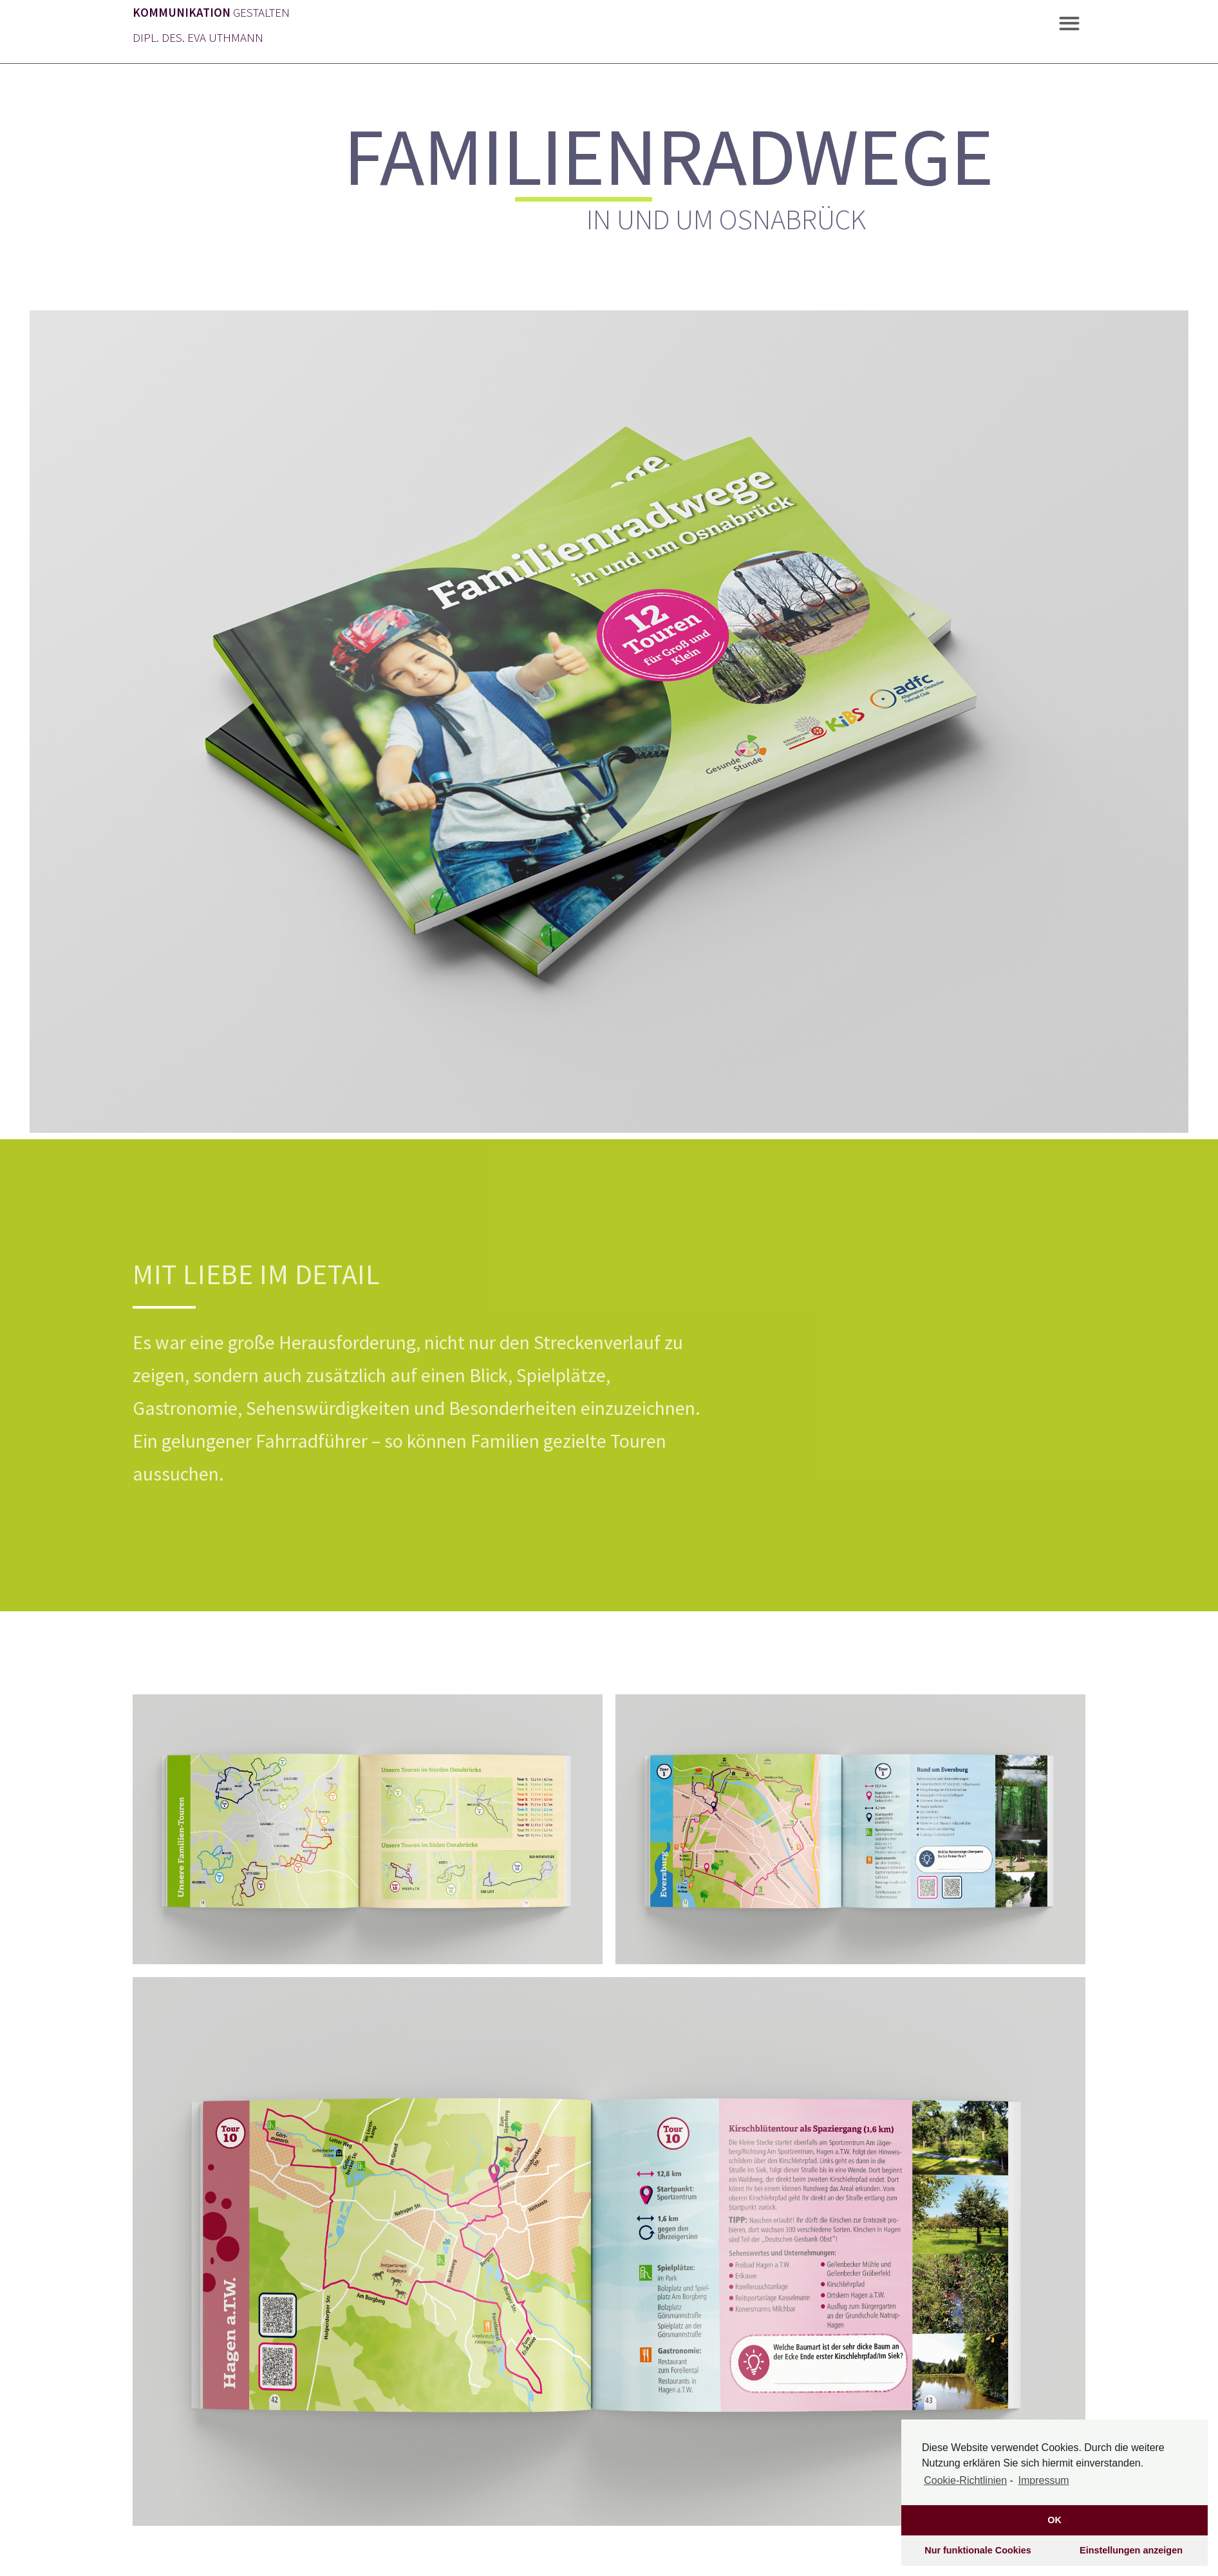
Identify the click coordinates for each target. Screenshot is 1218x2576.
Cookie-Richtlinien (965, 2480)
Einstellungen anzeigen (1131, 2550)
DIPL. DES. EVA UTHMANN (198, 37)
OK (1054, 2520)
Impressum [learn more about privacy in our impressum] (1043, 2480)
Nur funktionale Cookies (977, 2550)
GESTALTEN (211, 12)
